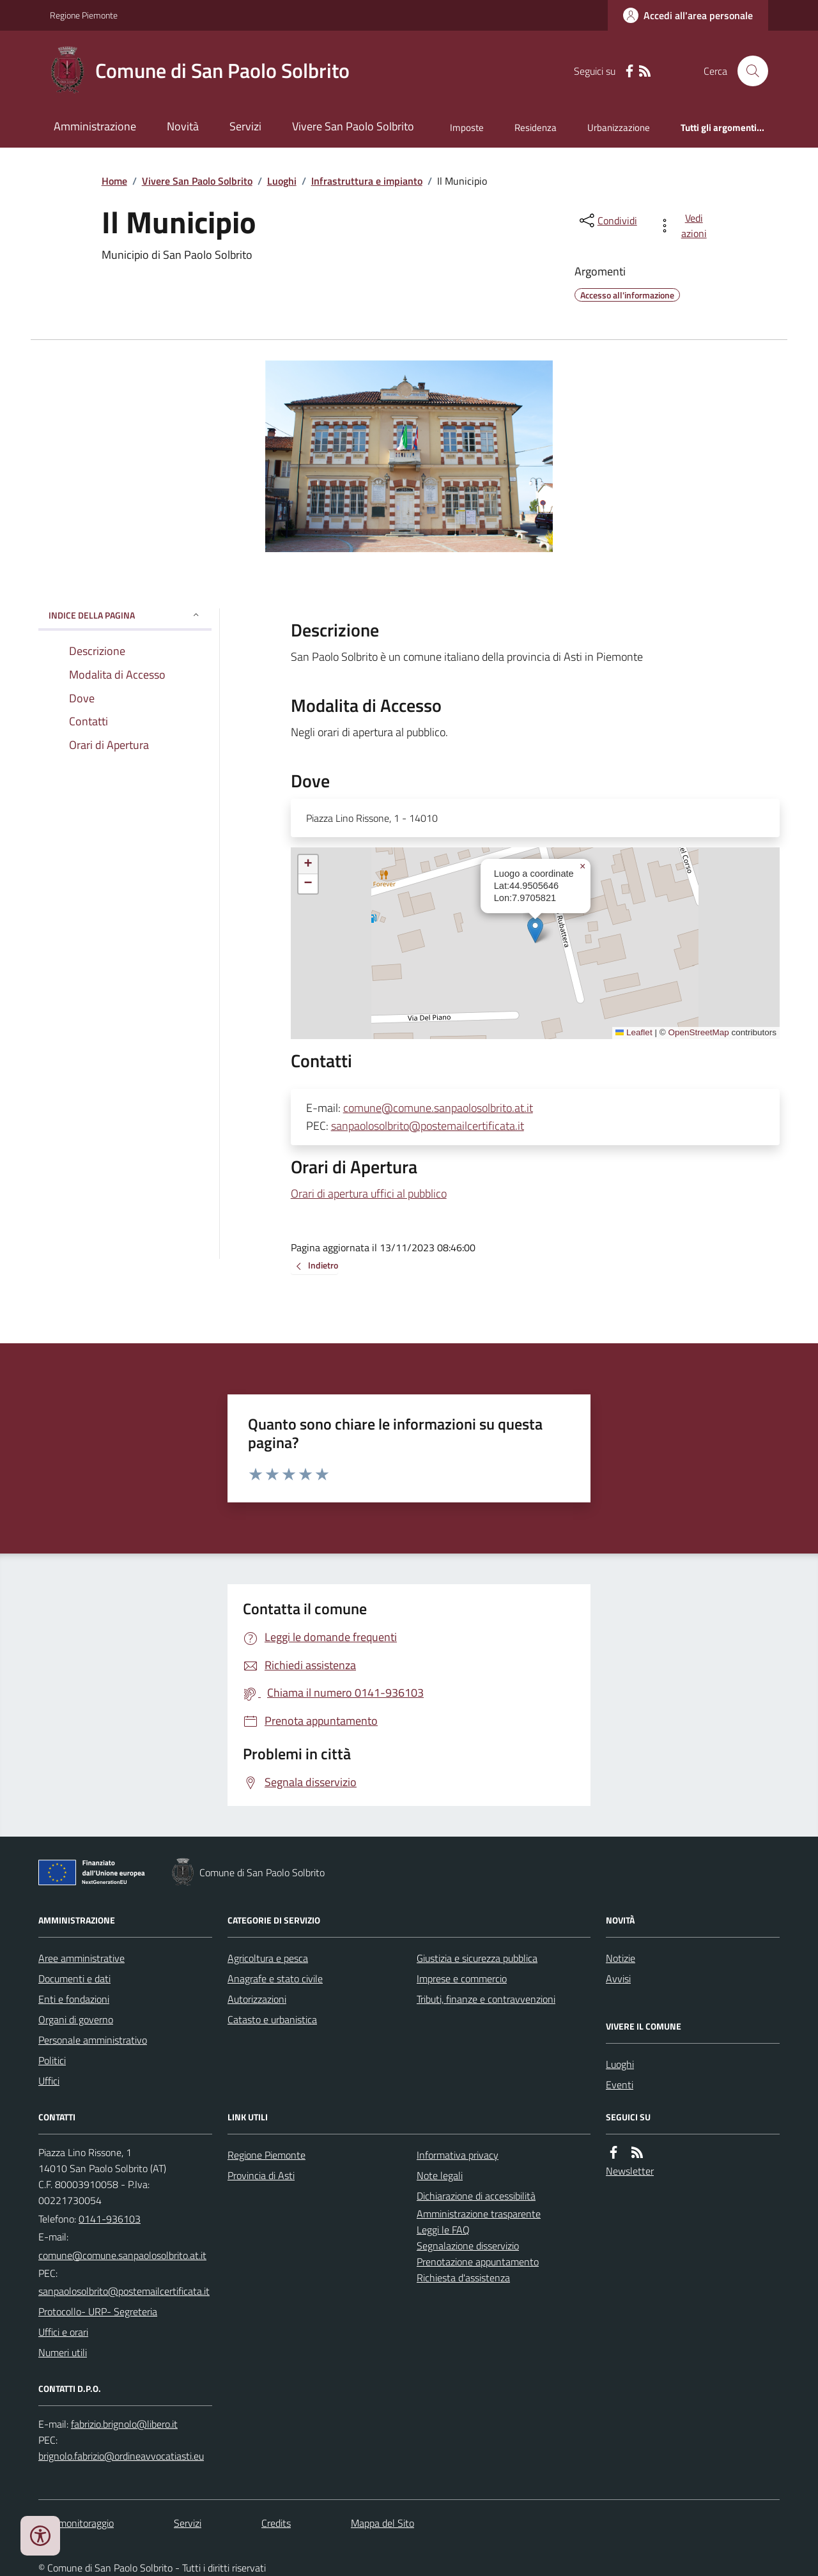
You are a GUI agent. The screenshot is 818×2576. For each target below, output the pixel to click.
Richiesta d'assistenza (463, 2277)
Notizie (620, 1958)
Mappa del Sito (382, 2523)
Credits (276, 2523)
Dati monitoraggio (76, 2523)
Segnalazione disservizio (468, 2245)
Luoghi (282, 181)
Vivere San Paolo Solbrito (353, 126)
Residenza (535, 127)
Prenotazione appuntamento (478, 2261)
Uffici (48, 2080)
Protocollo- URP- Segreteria (97, 2311)
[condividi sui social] (607, 220)
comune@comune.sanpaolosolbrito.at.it (438, 1107)
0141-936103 (110, 2218)
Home (114, 181)
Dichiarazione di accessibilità (476, 2195)
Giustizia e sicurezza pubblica (477, 1958)
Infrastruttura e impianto (366, 181)
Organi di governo (75, 2019)
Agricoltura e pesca (268, 1958)
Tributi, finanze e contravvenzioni (486, 1999)
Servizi (245, 126)
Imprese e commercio (462, 1978)
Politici (52, 2060)
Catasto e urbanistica (272, 2019)
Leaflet (633, 1032)
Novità (183, 126)
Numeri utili (62, 2352)
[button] (535, 930)
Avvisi (618, 1978)
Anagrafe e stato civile (275, 1978)
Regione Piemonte (84, 15)
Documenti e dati (74, 1978)
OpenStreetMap (698, 1032)
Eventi (619, 2084)
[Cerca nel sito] (747, 71)
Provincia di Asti (261, 2175)
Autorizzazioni (257, 1999)
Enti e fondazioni (73, 1999)
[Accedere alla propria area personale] (688, 15)
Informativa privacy (457, 2155)
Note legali (440, 2175)
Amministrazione (95, 126)
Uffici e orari (63, 2332)
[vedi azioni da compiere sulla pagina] (684, 225)
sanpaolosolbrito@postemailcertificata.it (427, 1125)
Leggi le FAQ (443, 2229)
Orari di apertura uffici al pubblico (369, 1193)
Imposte (467, 127)
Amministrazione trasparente (479, 2213)
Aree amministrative (81, 1958)
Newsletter (630, 2171)
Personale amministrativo (92, 2040)
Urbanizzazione (618, 127)
